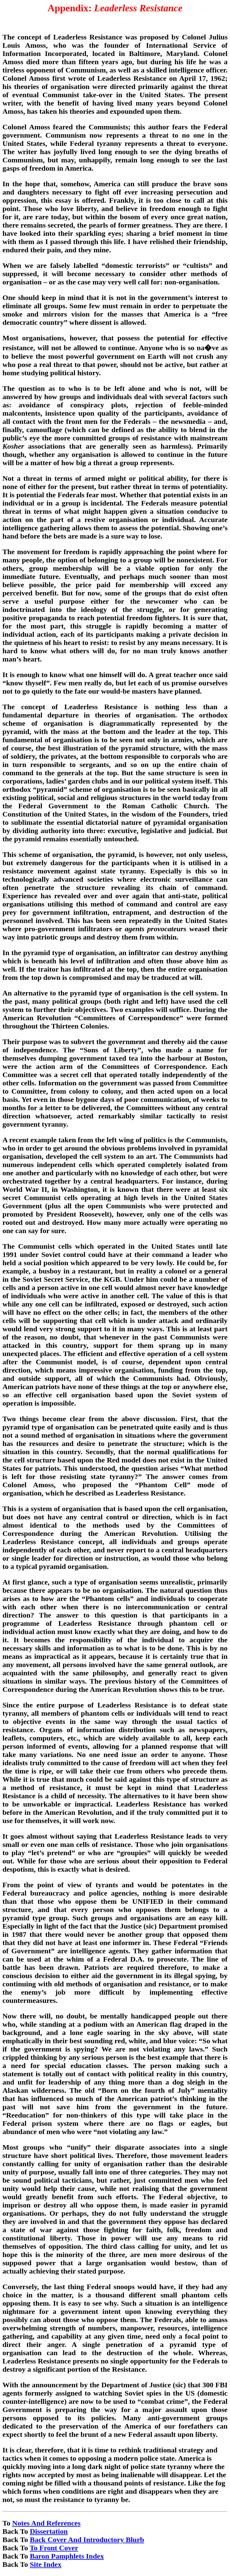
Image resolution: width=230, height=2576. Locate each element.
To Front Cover (54, 2548)
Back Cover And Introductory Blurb (87, 2540)
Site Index (45, 2564)
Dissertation (49, 2531)
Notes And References (46, 2523)
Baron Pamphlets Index (67, 2556)
